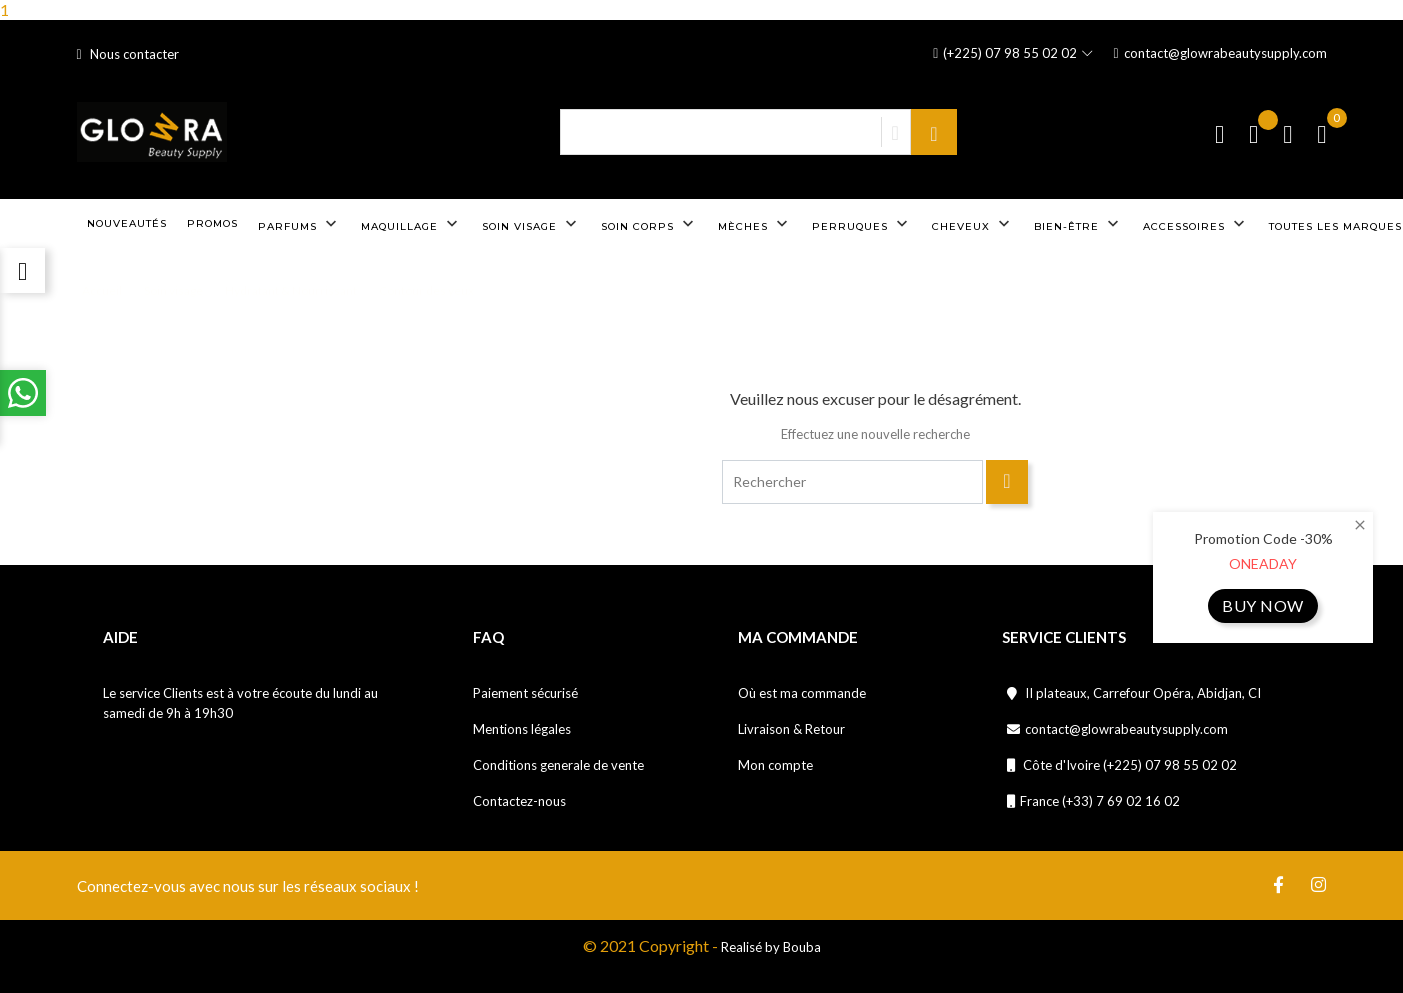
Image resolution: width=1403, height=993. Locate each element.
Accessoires (1196, 224)
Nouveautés (127, 223)
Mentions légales (522, 729)
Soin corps (649, 224)
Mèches (755, 224)
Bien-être (1078, 224)
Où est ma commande (802, 693)
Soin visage (531, 224)
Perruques (862, 224)
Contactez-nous (519, 801)
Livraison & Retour (791, 729)
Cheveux (973, 224)
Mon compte (775, 765)
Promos (212, 223)
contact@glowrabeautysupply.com (1219, 53)
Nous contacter (128, 54)
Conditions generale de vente (558, 765)
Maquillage (411, 224)
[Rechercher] (852, 482)
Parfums (299, 224)
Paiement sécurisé (525, 693)
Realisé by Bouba (771, 947)
